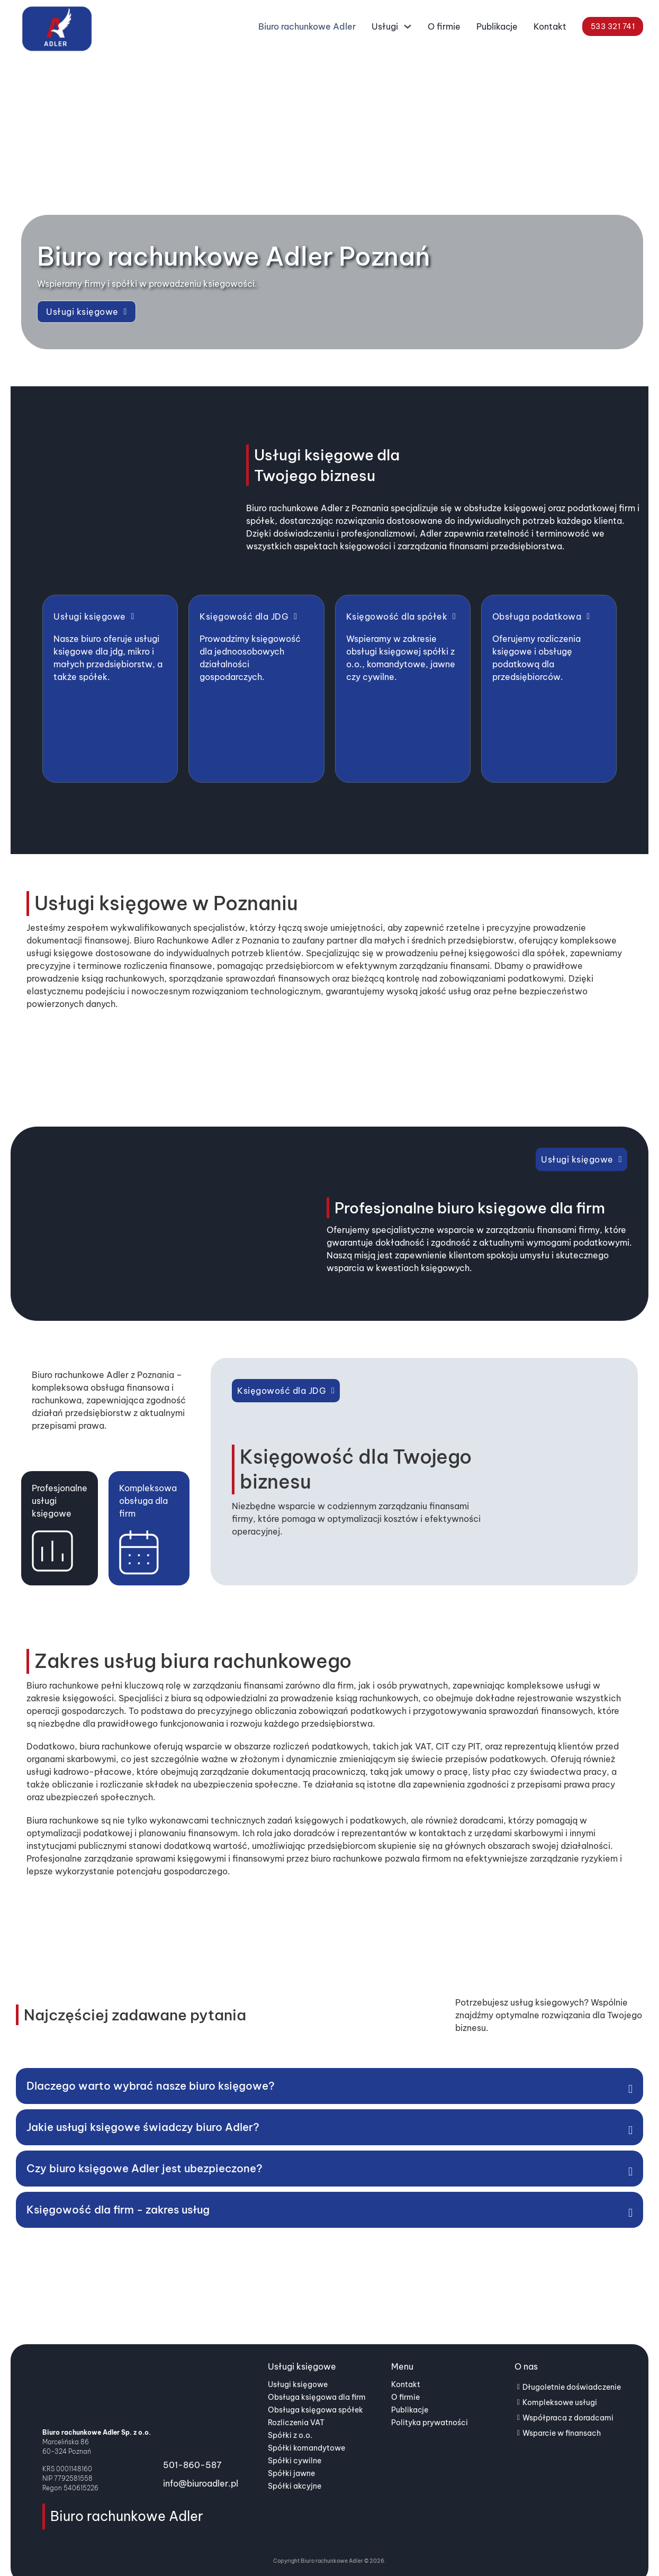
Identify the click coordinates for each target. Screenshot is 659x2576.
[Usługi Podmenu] (407, 29)
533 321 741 (613, 26)
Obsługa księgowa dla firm (317, 2378)
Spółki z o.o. (290, 2416)
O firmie (444, 26)
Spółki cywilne (294, 2442)
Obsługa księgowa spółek (315, 2391)
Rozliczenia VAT (296, 2404)
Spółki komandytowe (306, 2429)
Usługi (385, 26)
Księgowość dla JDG (248, 616)
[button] (329, 2067)
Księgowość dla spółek (401, 616)
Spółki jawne (291, 2455)
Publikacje (497, 26)
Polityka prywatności (429, 2404)
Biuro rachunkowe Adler (307, 26)
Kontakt (550, 26)
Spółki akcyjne (294, 2467)
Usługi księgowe (86, 311)
